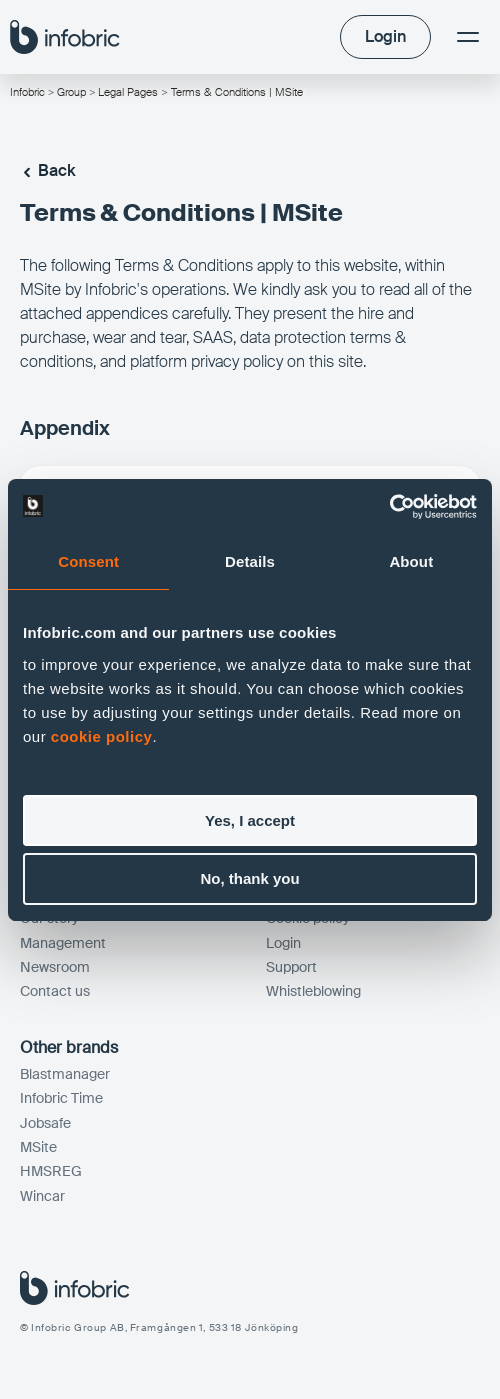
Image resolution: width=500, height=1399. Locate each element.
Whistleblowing (313, 991)
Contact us (55, 991)
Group (71, 92)
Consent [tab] (88, 561)
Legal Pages (129, 92)
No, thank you (249, 878)
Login (283, 943)
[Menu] (468, 37)
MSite (38, 1147)
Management (63, 943)
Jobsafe (45, 1123)
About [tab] (411, 561)
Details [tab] (250, 561)
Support (291, 967)
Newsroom (55, 967)
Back (48, 170)
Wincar (42, 1196)
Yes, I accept (250, 820)
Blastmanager (65, 1074)
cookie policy (102, 736)
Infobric (27, 92)
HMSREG (51, 1171)
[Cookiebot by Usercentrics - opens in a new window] (389, 507)
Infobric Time (61, 1098)
